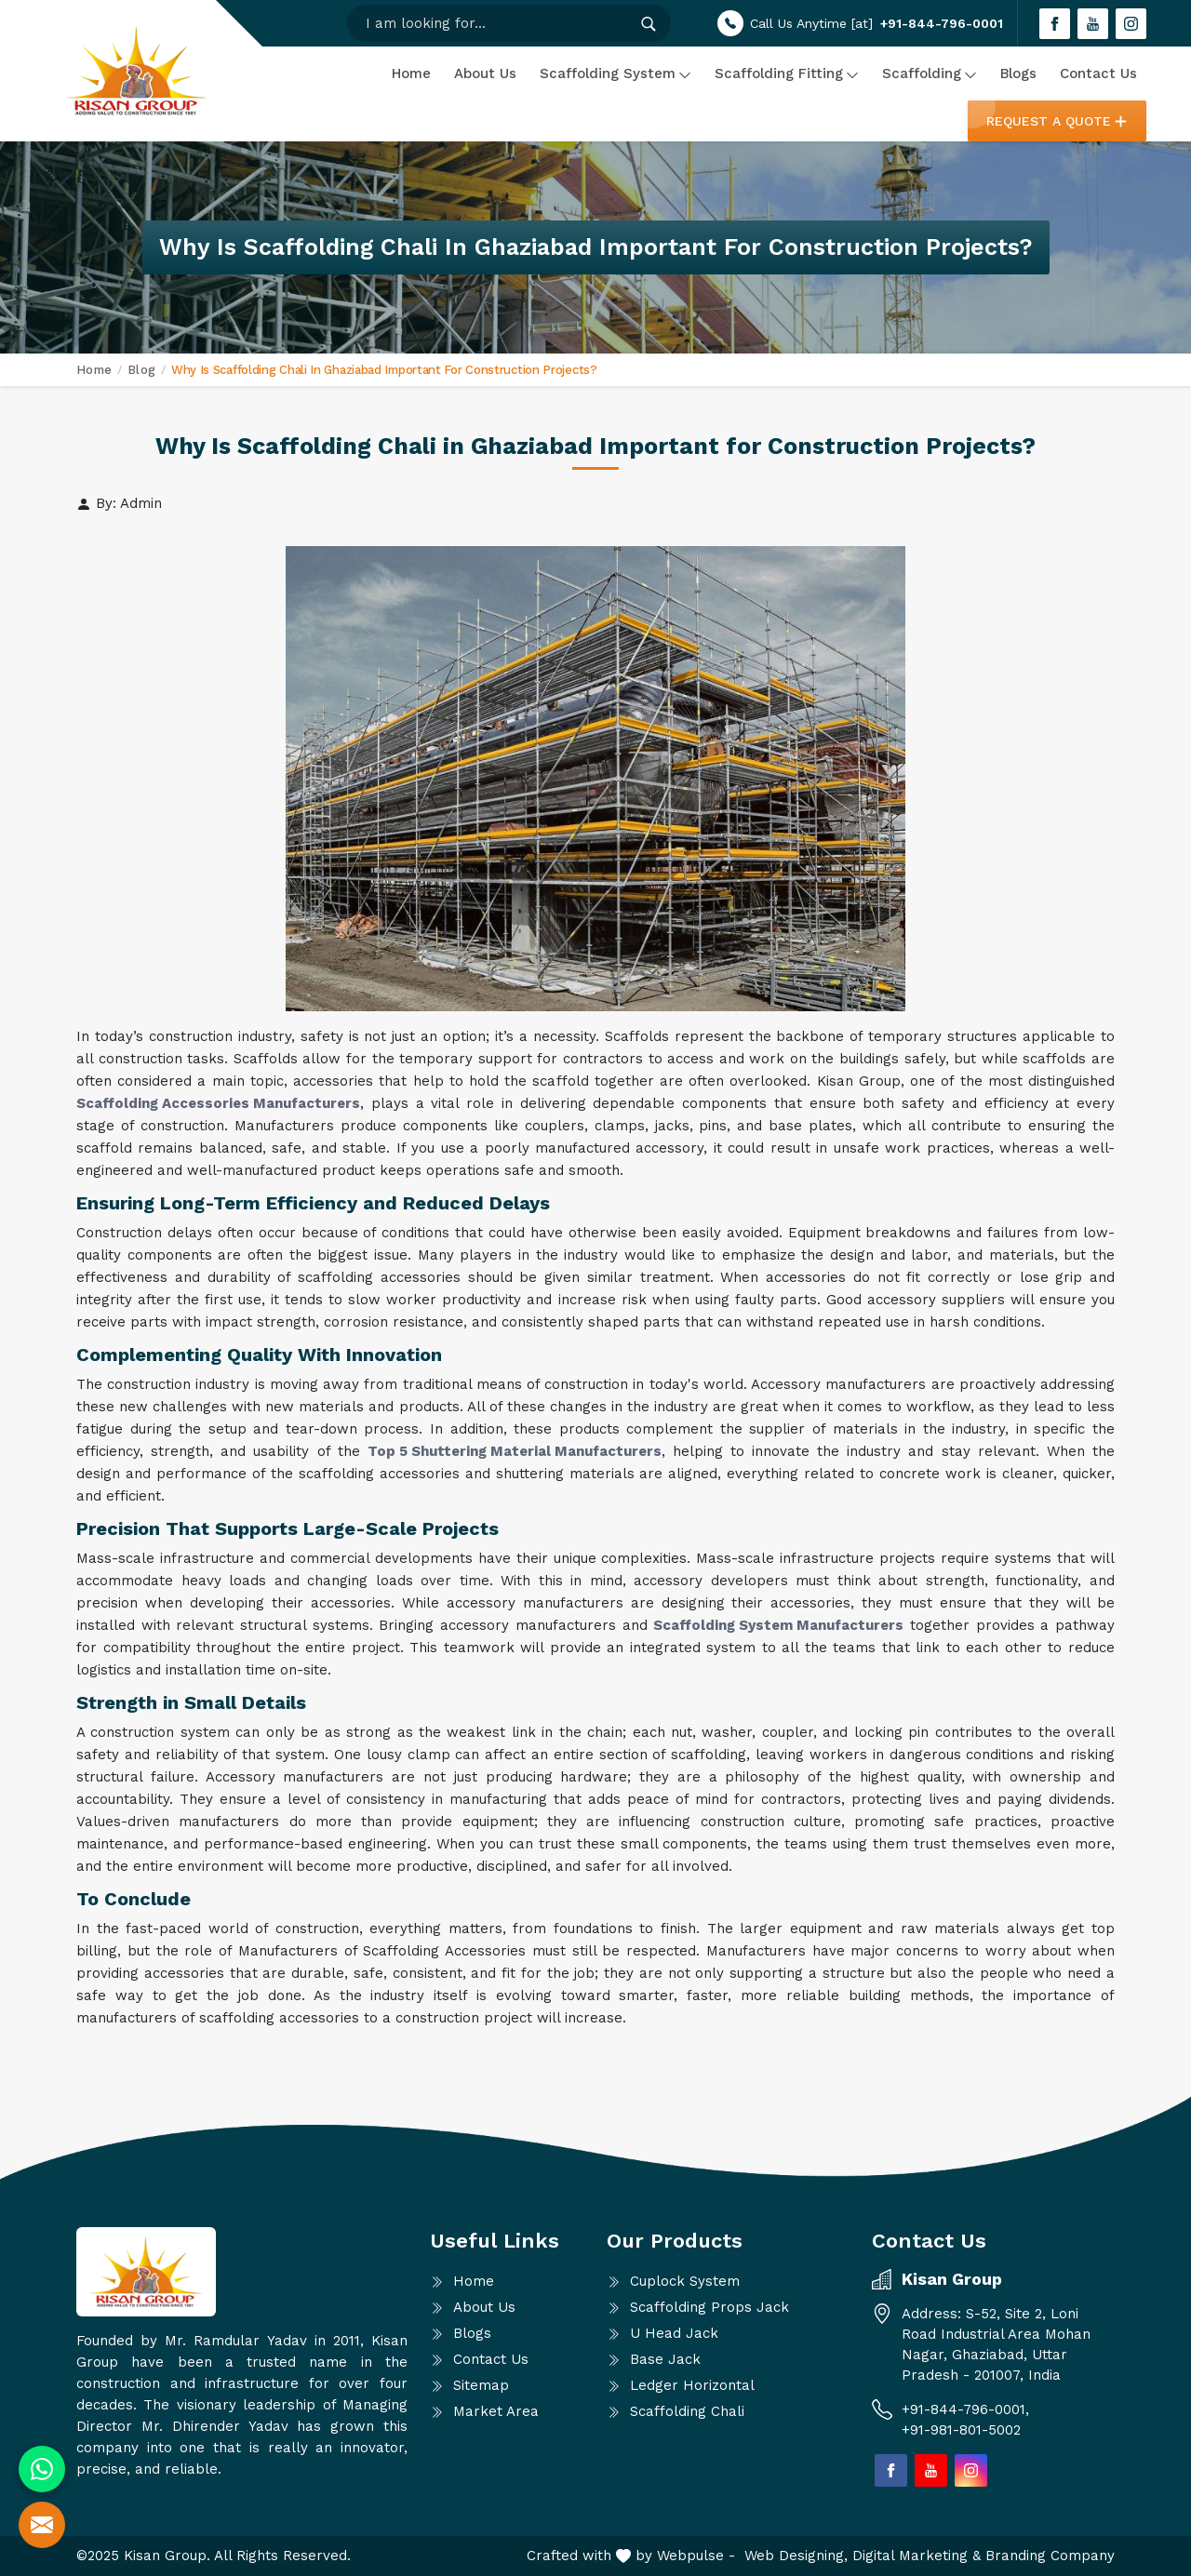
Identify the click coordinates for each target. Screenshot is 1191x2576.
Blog (141, 370)
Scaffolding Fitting (787, 73)
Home (411, 73)
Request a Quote (1057, 120)
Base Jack (665, 2359)
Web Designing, (798, 2555)
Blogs (1018, 73)
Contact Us (1098, 73)
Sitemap (481, 2385)
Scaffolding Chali (687, 2411)
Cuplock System (685, 2281)
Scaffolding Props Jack (709, 2307)
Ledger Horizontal (692, 2385)
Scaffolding (929, 73)
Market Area (496, 2411)
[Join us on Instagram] (1131, 23)
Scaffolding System (615, 73)
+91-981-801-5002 (961, 2430)
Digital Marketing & (918, 2555)
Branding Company (1050, 2555)
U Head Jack (674, 2333)
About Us (485, 73)
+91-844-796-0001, (968, 2409)
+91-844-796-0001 (941, 23)
